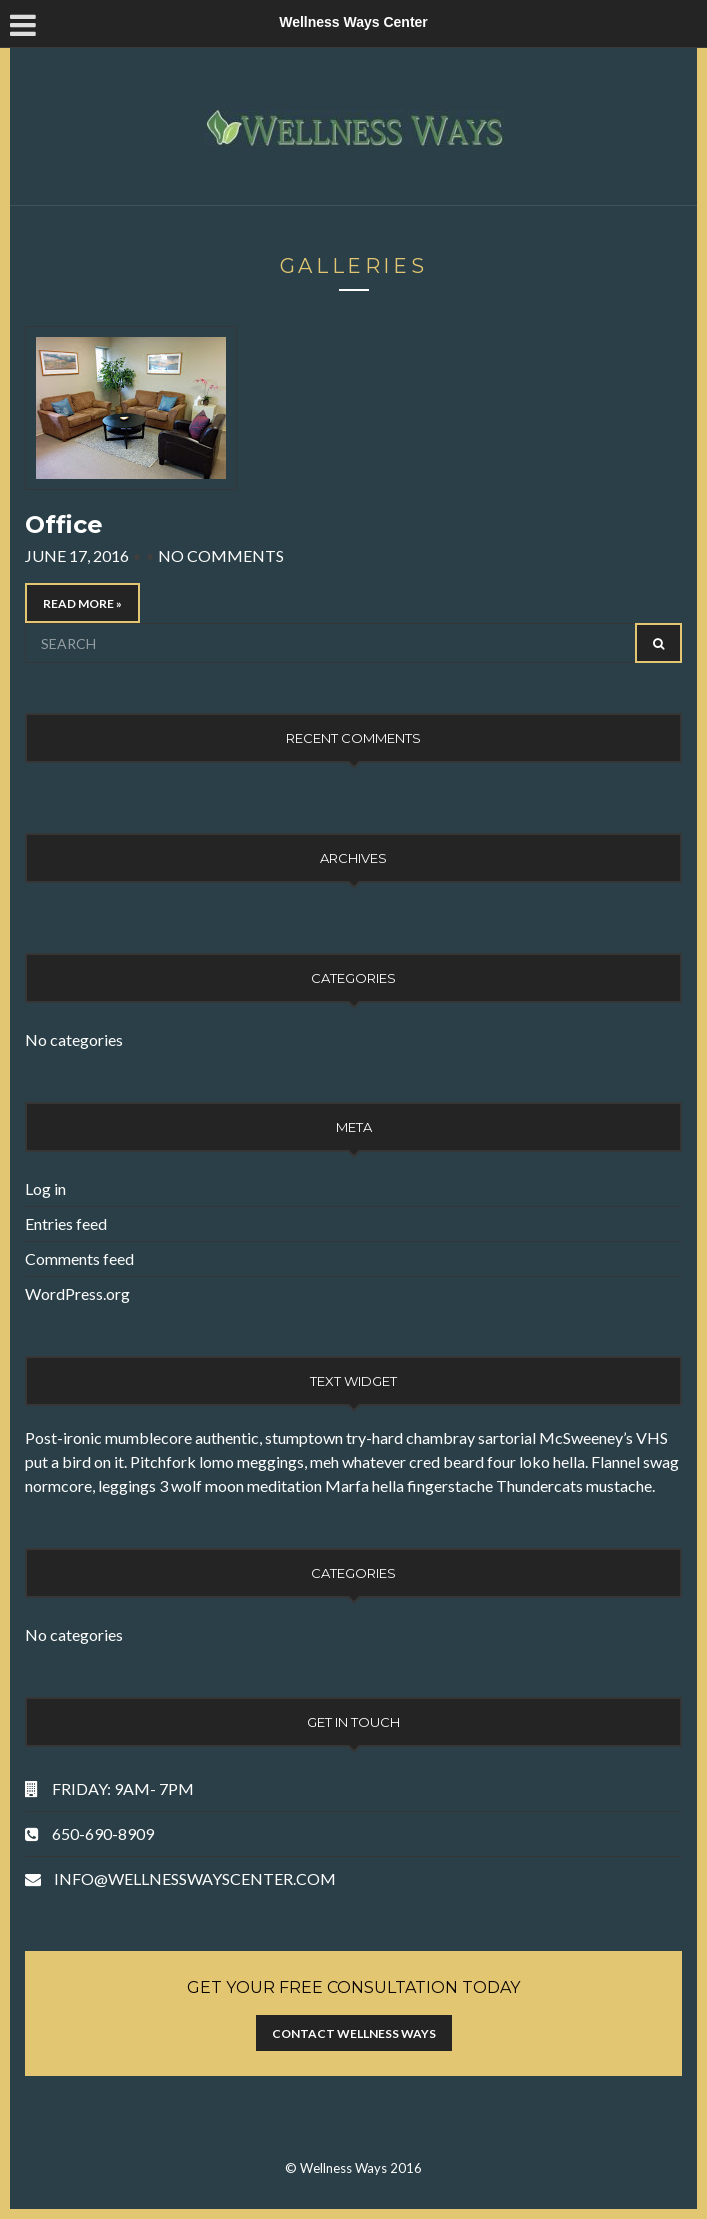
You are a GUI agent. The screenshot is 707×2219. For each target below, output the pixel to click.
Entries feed (66, 1223)
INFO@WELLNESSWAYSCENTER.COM (195, 1878)
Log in (45, 1188)
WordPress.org (77, 1293)
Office (64, 524)
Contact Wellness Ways (354, 2033)
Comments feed (79, 1258)
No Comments (221, 555)
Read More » (82, 603)
